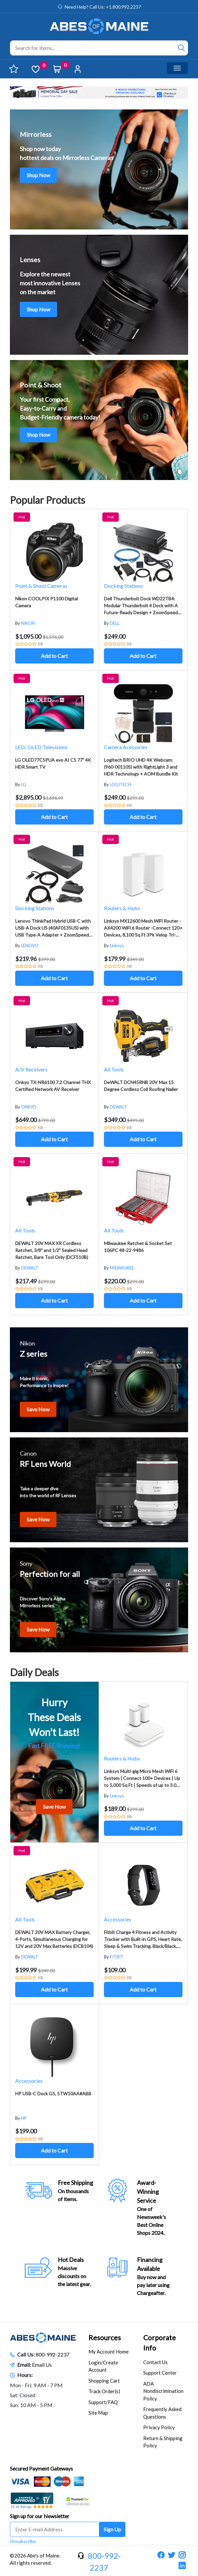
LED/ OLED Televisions (41, 747)
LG (23, 784)
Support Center (160, 2373)
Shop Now (38, 175)
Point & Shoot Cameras (41, 586)
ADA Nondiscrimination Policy (163, 2391)
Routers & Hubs (122, 908)
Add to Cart (54, 656)
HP (24, 2118)
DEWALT (118, 1106)
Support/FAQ (103, 2402)
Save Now (38, 1409)
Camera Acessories (126, 747)
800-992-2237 (52, 2354)
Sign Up (112, 2529)
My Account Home (108, 2352)
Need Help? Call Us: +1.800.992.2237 (103, 7)
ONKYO (28, 1106)
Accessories (117, 1919)
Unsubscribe (23, 2541)
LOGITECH (120, 784)
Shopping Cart (104, 2381)
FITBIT (116, 1956)
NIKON (28, 623)
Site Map (98, 2413)
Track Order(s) (104, 2391)
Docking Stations (123, 586)
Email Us (42, 2364)
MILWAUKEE (122, 1267)
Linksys (117, 945)
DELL (114, 623)
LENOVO (30, 945)
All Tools (114, 1069)
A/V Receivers (31, 1069)
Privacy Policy (159, 2427)
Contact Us (155, 2362)
